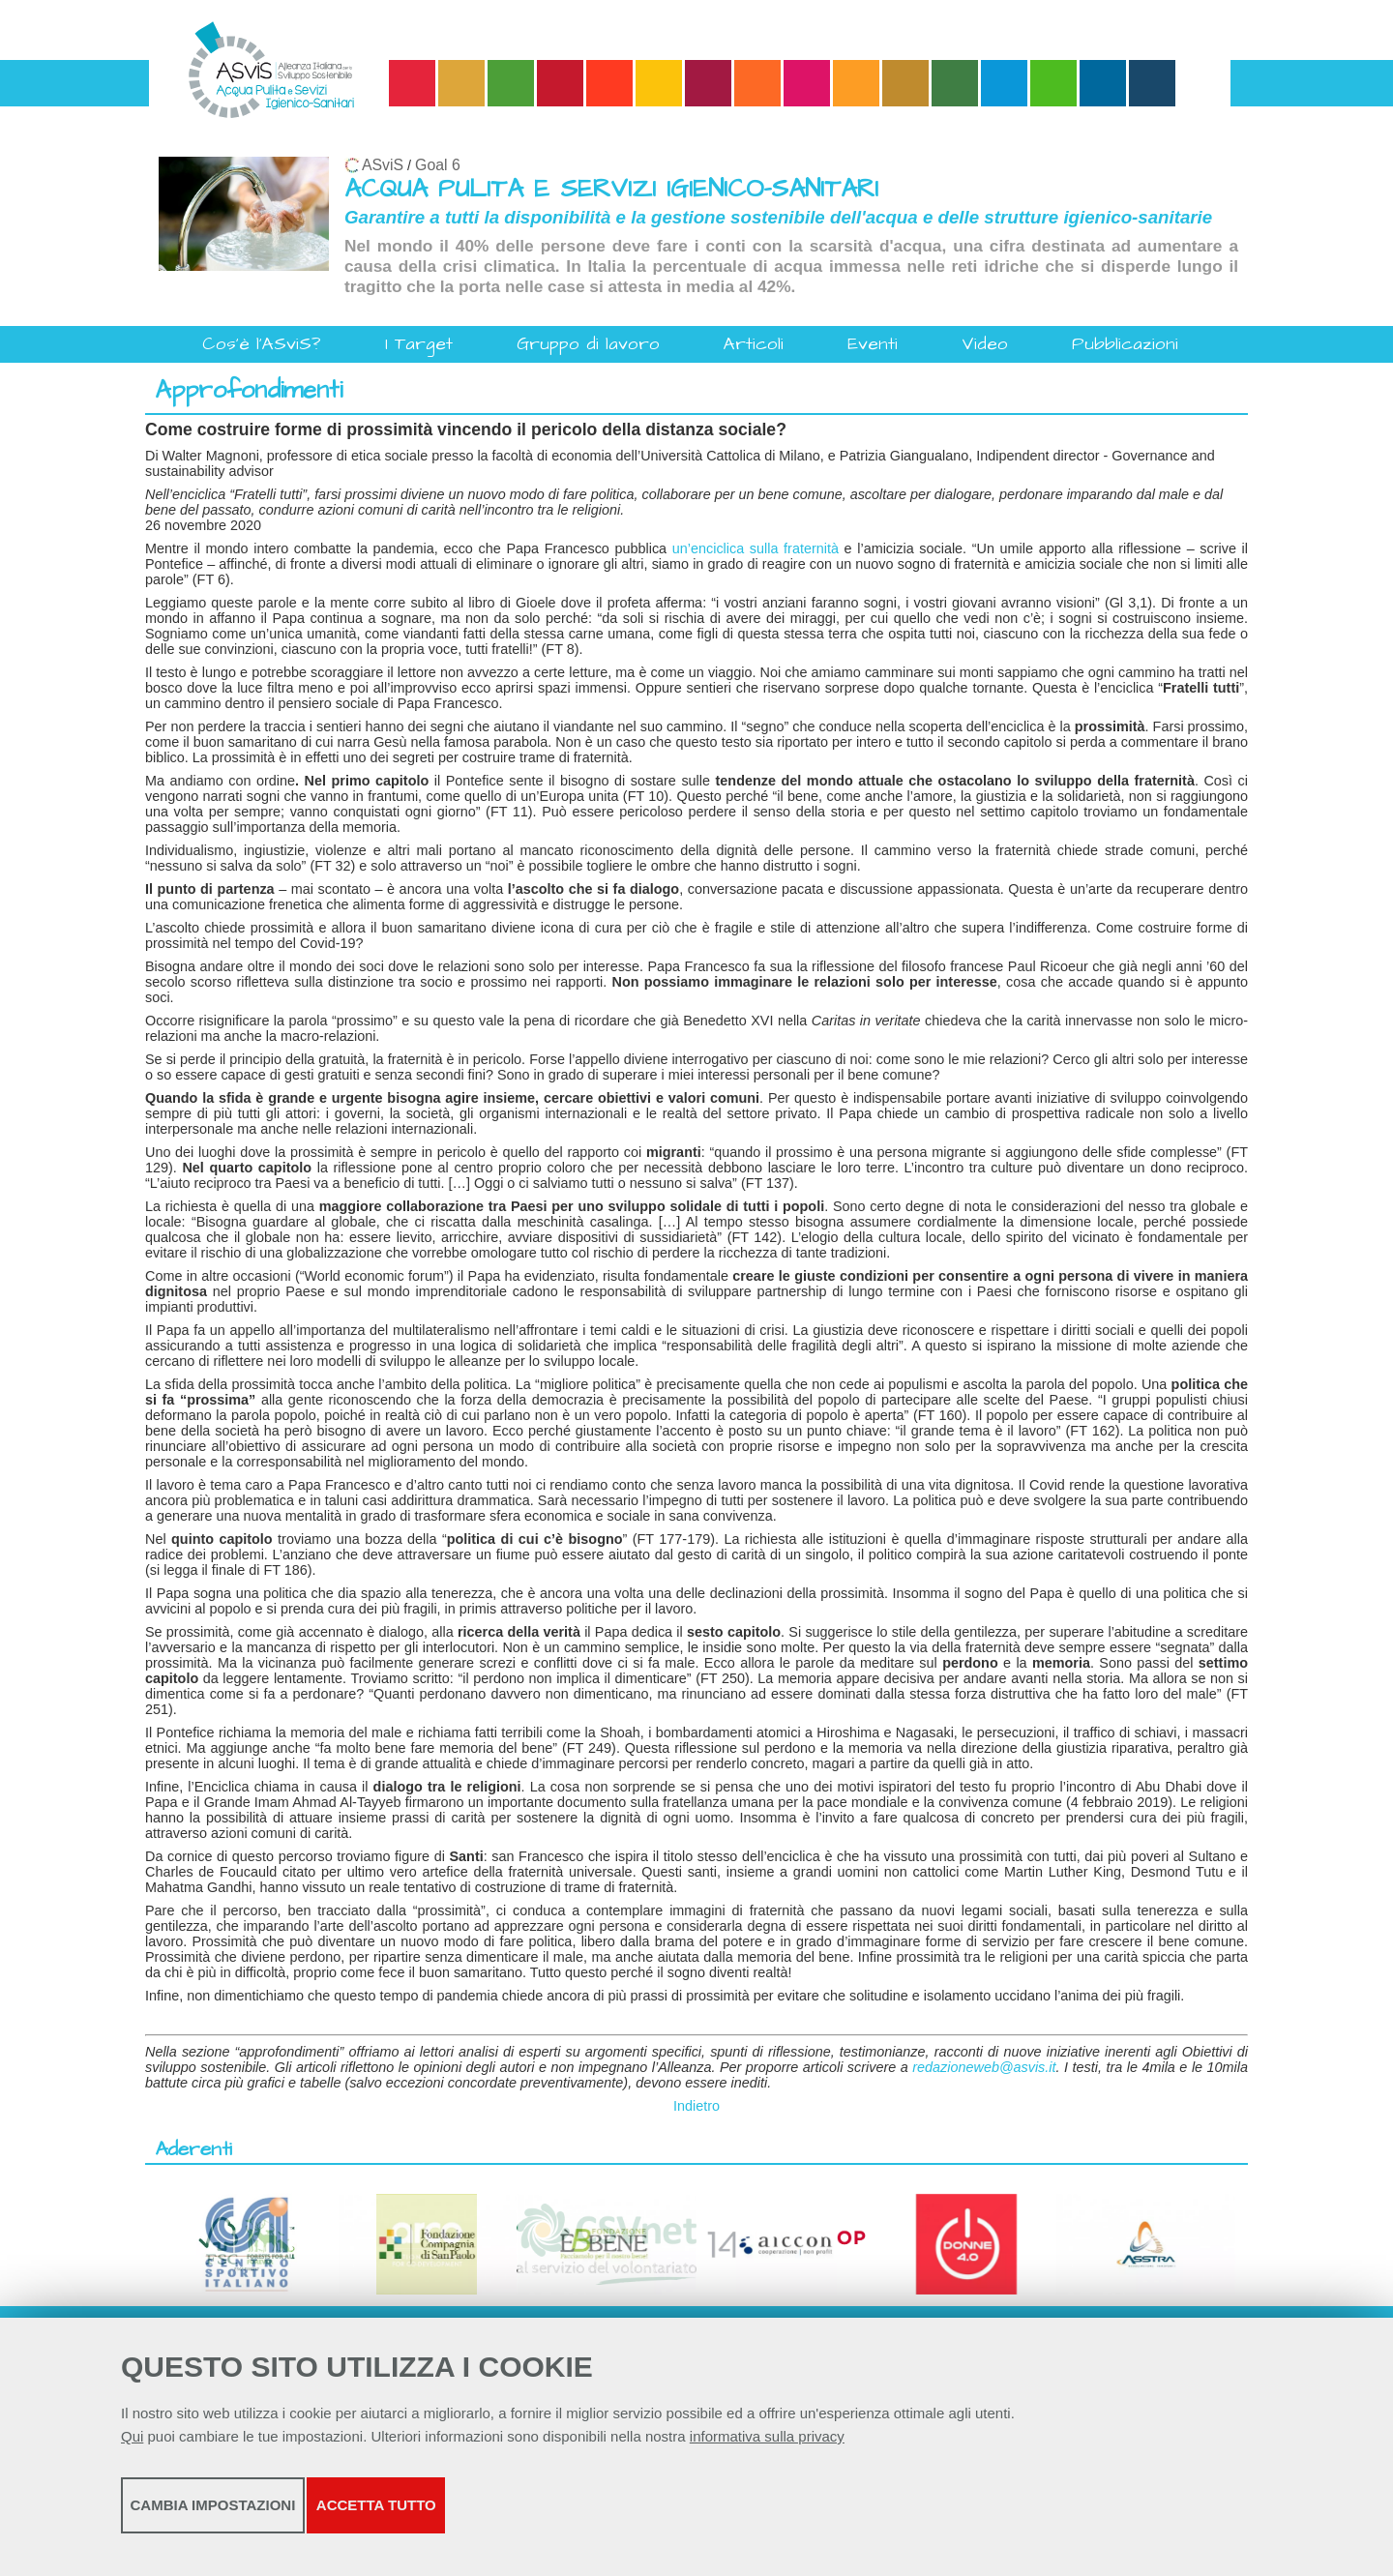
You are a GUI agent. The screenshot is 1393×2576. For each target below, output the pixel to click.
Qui (132, 2450)
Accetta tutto (622, 2518)
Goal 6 (437, 165)
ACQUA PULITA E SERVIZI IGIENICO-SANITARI (611, 189)
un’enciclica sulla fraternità (755, 548)
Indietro (696, 2106)
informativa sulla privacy (767, 2450)
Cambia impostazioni (273, 2518)
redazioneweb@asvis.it (983, 2067)
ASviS (382, 165)
